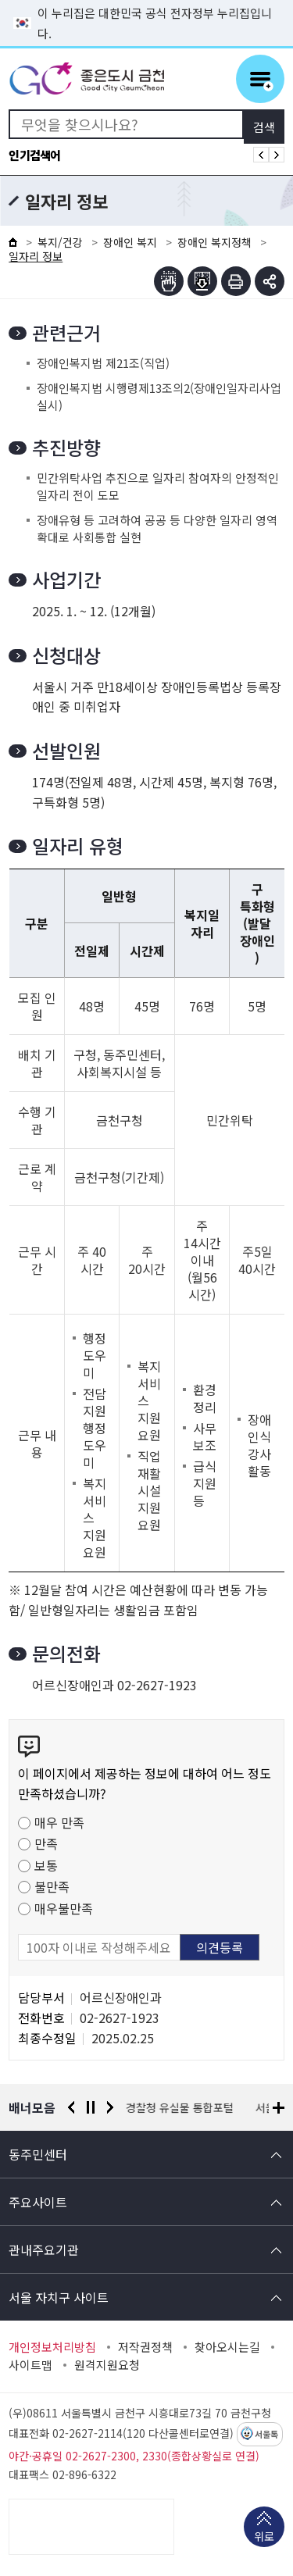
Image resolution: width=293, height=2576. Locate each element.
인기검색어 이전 (261, 154)
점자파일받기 (202, 281)
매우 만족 (59, 1822)
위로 (264, 2537)
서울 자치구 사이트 (59, 2297)
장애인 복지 (130, 242)
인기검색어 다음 (276, 154)
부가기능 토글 (269, 281)
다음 (110, 2107)
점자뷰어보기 (169, 281)
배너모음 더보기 (278, 2108)
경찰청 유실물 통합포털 (180, 2107)
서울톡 (266, 2434)
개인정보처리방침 (52, 2347)
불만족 (52, 1886)
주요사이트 (38, 2201)
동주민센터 (38, 2154)
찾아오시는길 (227, 2347)
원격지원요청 (107, 2365)
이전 (71, 2107)
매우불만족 (63, 1908)
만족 (46, 1843)
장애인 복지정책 (214, 242)
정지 (91, 2107)
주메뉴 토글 (260, 79)
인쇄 (236, 281)
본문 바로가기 (147, 0)
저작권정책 (145, 2347)
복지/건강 (60, 242)
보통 (46, 1865)
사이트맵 (30, 2365)
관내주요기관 (44, 2249)
